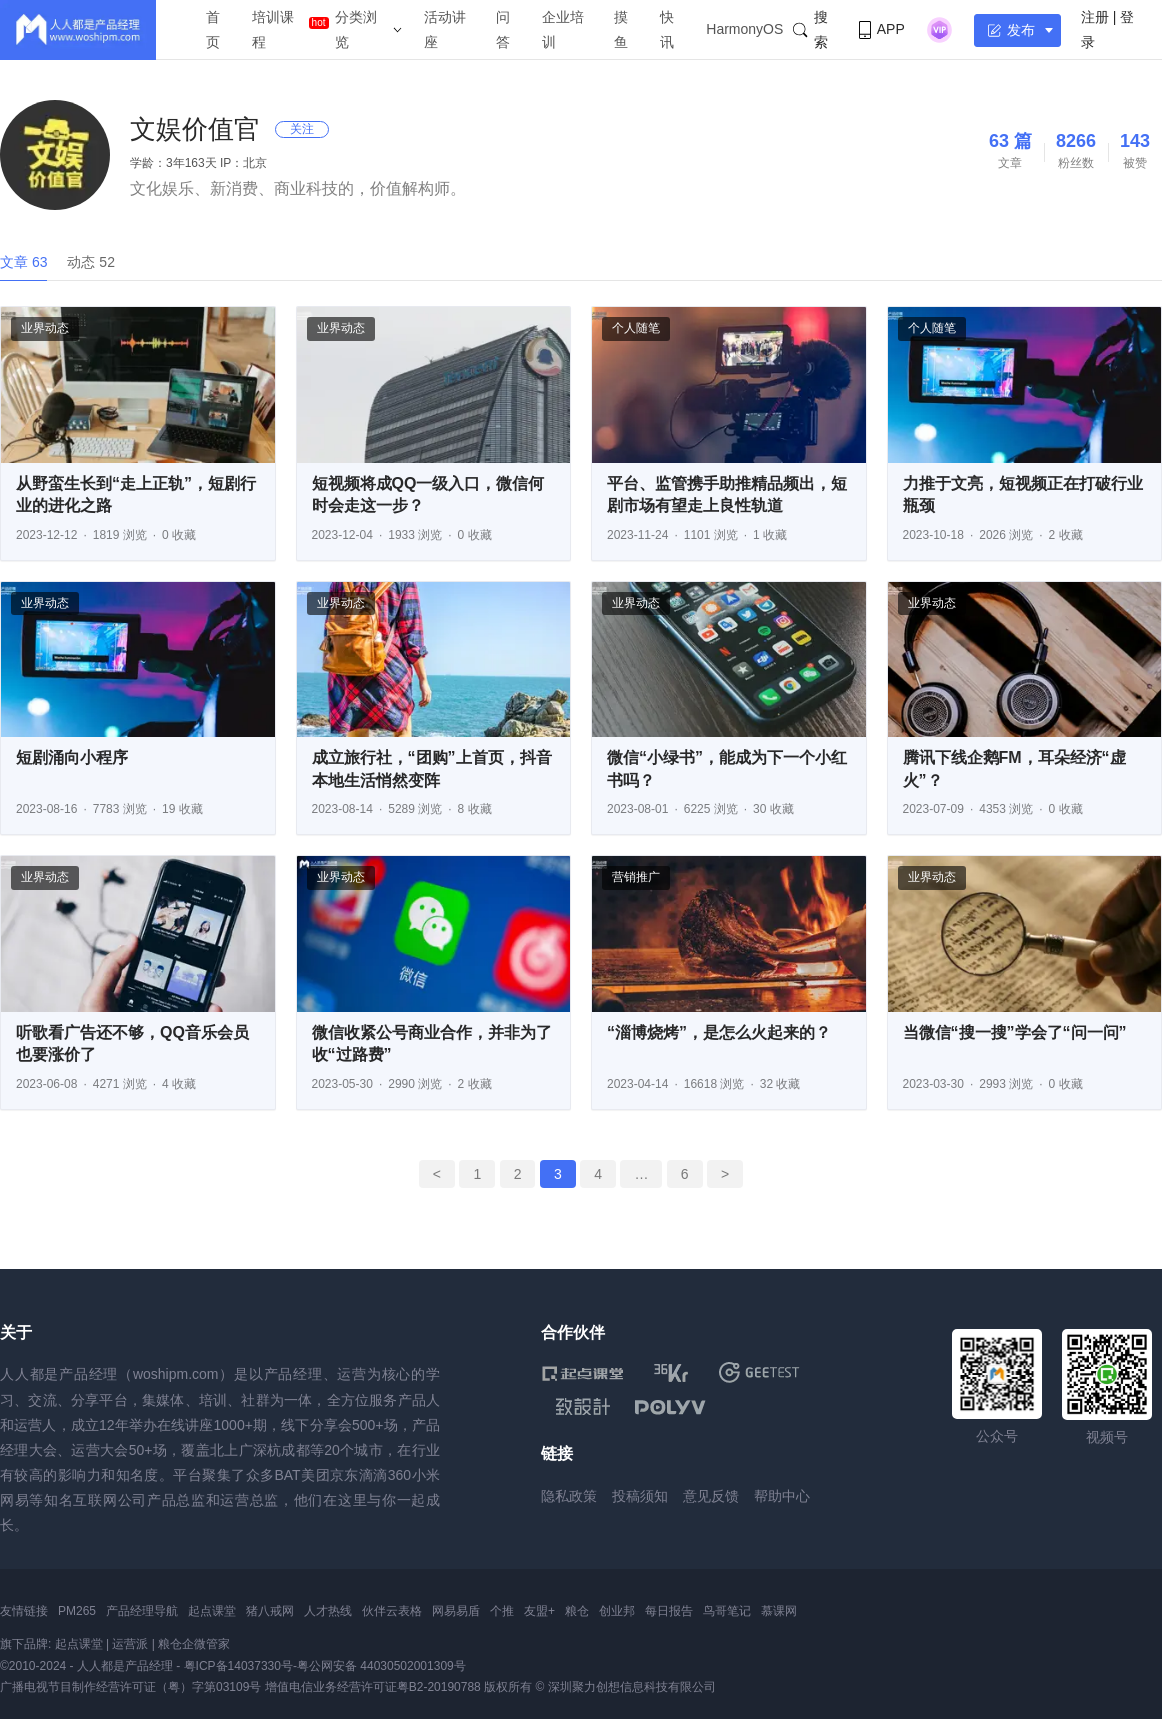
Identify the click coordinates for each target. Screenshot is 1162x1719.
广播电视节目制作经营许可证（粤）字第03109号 (130, 1687)
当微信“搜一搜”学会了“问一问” (1015, 1032)
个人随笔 (636, 328)
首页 (213, 29)
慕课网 (779, 1611)
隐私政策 (569, 1496)
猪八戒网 (270, 1611)
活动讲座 (445, 29)
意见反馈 (711, 1496)
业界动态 (45, 328)
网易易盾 (456, 1611)
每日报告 (669, 1611)
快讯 (667, 29)
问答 (503, 29)
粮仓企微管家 (194, 1644)
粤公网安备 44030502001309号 (381, 1666)
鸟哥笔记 (727, 1611)
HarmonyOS (744, 29)
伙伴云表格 (392, 1611)
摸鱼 (621, 29)
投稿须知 (640, 1496)
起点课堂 (212, 1611)
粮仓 (577, 1611)
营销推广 (636, 877)
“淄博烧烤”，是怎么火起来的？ (719, 1032)
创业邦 (617, 1611)
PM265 (77, 1611)
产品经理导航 (142, 1611)
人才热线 (328, 1611)
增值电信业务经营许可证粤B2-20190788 (373, 1687)
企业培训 (563, 29)
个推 (502, 1611)
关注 (302, 129)
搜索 (810, 29)
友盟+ (539, 1611)
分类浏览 (356, 29)
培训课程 (273, 29)
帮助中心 (782, 1496)
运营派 (130, 1644)
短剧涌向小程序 (72, 757)
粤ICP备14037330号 (238, 1666)
